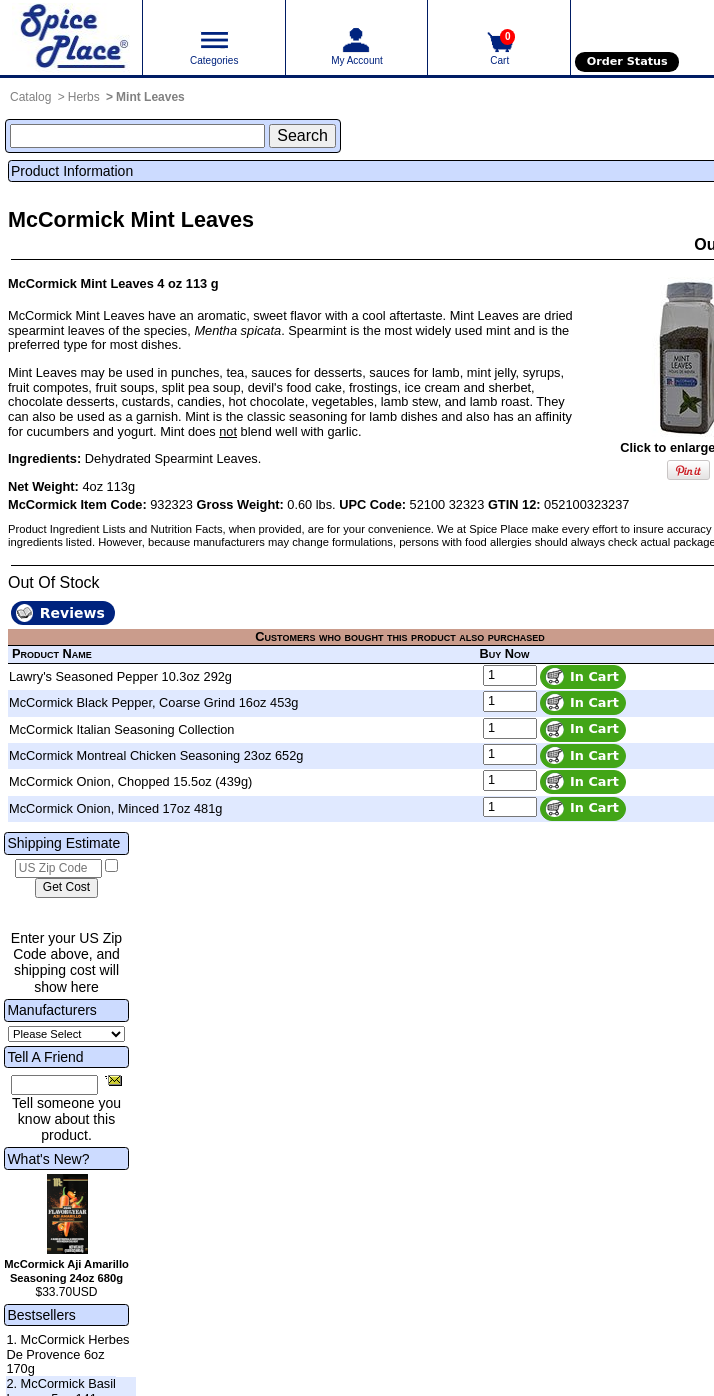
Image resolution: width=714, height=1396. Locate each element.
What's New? (48, 1159)
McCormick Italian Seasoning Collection (121, 729)
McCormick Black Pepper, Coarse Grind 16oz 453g (153, 702)
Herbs (84, 97)
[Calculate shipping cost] (66, 888)
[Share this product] (113, 1080)
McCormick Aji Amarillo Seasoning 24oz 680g (66, 1271)
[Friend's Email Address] (54, 1085)
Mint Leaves (150, 97)
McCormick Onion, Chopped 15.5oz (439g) (130, 781)
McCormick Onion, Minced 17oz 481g (115, 808)
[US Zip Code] (58, 869)
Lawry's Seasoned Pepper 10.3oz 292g (120, 676)
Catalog (30, 97)
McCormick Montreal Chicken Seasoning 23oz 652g (156, 755)
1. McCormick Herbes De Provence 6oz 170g (67, 1354)
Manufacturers (51, 1010)
